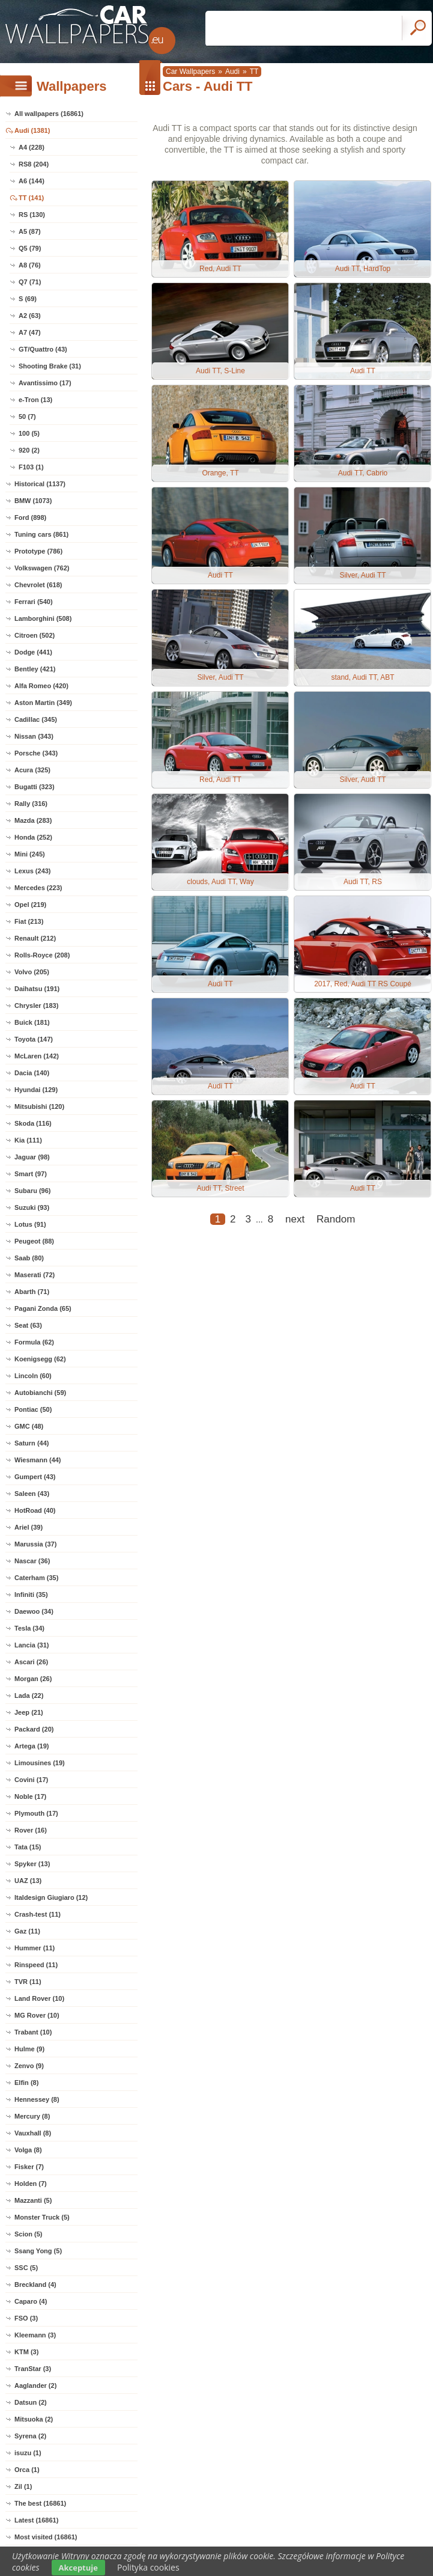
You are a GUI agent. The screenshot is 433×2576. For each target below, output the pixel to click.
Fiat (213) (28, 921)
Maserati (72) (34, 1274)
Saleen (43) (31, 1493)
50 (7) (27, 416)
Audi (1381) (32, 130)
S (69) (28, 298)
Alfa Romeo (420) (41, 685)
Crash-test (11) (37, 1914)
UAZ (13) (27, 1880)
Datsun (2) (30, 2402)
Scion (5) (28, 2234)
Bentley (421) (34, 669)
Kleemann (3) (35, 2335)
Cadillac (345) (35, 719)
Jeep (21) (28, 1712)
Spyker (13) (32, 1863)
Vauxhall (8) (32, 2133)
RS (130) (32, 214)
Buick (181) (32, 1022)
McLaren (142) (36, 1056)
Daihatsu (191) (36, 988)
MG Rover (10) (36, 2015)
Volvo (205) (31, 971)
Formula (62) (34, 1342)
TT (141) (31, 197)
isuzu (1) (27, 2452)
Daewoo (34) (33, 1611)
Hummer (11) (34, 1948)
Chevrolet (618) (38, 584)
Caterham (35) (36, 1577)
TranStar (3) (32, 2368)
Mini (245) (29, 854)
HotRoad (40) (34, 1510)
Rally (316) (30, 803)
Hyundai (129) (36, 1089)
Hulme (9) (29, 2049)
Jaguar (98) (32, 1157)
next (294, 1219)
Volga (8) (28, 2149)
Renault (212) (35, 938)
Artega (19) (31, 1746)
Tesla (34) (29, 1628)
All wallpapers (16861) (48, 113)
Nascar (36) (32, 1560)
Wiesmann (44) (37, 1459)
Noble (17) (30, 1796)
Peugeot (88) (34, 1241)
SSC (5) (26, 2267)
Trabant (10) (33, 2032)
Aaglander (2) (35, 2385)
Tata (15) (27, 1847)
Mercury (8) (32, 2116)
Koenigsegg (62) (40, 1359)
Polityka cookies (148, 2567)
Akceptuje (78, 2567)
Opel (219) (30, 904)
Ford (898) (30, 517)
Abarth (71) (31, 1291)
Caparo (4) (30, 2301)
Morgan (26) (33, 1678)
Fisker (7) (29, 2166)
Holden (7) (30, 2183)
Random (335, 1219)
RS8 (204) (34, 164)
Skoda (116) (33, 1123)
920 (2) (29, 450)
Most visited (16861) (45, 2537)
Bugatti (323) (34, 786)
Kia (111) (28, 1140)
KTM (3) (26, 2351)
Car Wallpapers (190, 71)
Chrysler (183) (36, 1005)
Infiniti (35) (31, 1594)
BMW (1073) (33, 500)
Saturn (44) (31, 1443)
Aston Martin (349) (43, 702)
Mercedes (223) (38, 887)
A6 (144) (31, 181)
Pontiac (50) (33, 1409)
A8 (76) (30, 265)
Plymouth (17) (36, 1813)
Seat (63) (28, 1325)
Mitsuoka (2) (33, 2419)
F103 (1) (31, 467)
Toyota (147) (33, 1039)
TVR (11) (27, 1981)
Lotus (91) (30, 1224)
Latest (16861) (36, 2520)
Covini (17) (31, 1779)
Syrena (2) (30, 2436)
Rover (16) (30, 1830)
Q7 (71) (30, 281)
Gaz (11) (27, 1931)
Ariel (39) (28, 1527)
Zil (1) (23, 2486)
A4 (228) (31, 147)
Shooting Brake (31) (50, 366)
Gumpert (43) (34, 1476)
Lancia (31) (31, 1645)
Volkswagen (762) (42, 568)
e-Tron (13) (35, 399)
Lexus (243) (32, 870)
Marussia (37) (35, 1544)
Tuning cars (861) (41, 534)
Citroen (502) (34, 635)
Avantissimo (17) (45, 382)
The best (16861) (40, 2503)
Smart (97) (30, 1173)
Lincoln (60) (33, 1375)
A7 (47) (30, 332)
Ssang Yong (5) (38, 2250)
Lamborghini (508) (42, 618)
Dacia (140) (31, 1072)
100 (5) (29, 433)
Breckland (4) (35, 2284)
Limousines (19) (39, 1762)
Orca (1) (27, 2469)
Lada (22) (28, 1695)
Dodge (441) (33, 652)
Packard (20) (33, 1729)
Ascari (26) (31, 1661)
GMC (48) (28, 1426)
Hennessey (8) (36, 2099)
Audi (232, 71)
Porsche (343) (36, 753)
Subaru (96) (32, 1190)
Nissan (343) (33, 736)
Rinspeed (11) (36, 1964)
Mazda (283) (33, 820)
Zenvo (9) (29, 2065)
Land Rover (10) (39, 1998)
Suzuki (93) (31, 1207)
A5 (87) (30, 231)
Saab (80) (29, 1258)
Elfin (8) (26, 2082)
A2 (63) (30, 315)
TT (254, 71)
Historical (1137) (39, 483)
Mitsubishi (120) (39, 1106)
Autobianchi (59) (40, 1392)
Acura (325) (32, 770)
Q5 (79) (30, 248)
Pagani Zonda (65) (42, 1308)
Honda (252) (33, 837)
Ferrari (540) (33, 601)
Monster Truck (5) (42, 2217)
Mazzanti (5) (33, 2200)
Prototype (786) (38, 551)
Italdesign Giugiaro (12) (51, 1897)
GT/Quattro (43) (43, 349)
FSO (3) (26, 2318)
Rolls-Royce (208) (42, 955)
